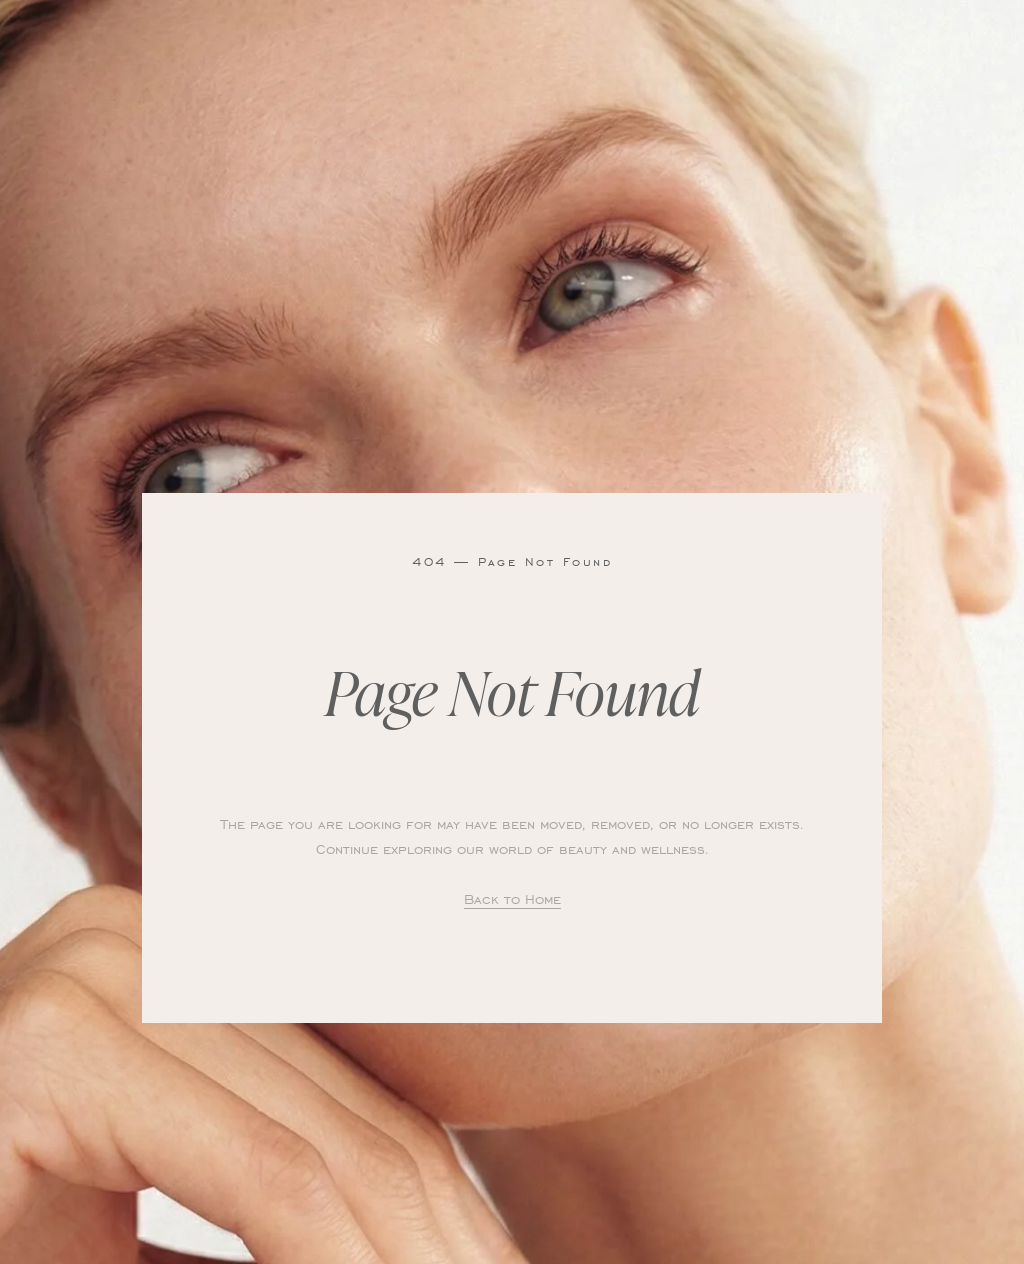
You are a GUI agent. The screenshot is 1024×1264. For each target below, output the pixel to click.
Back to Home (512, 898)
